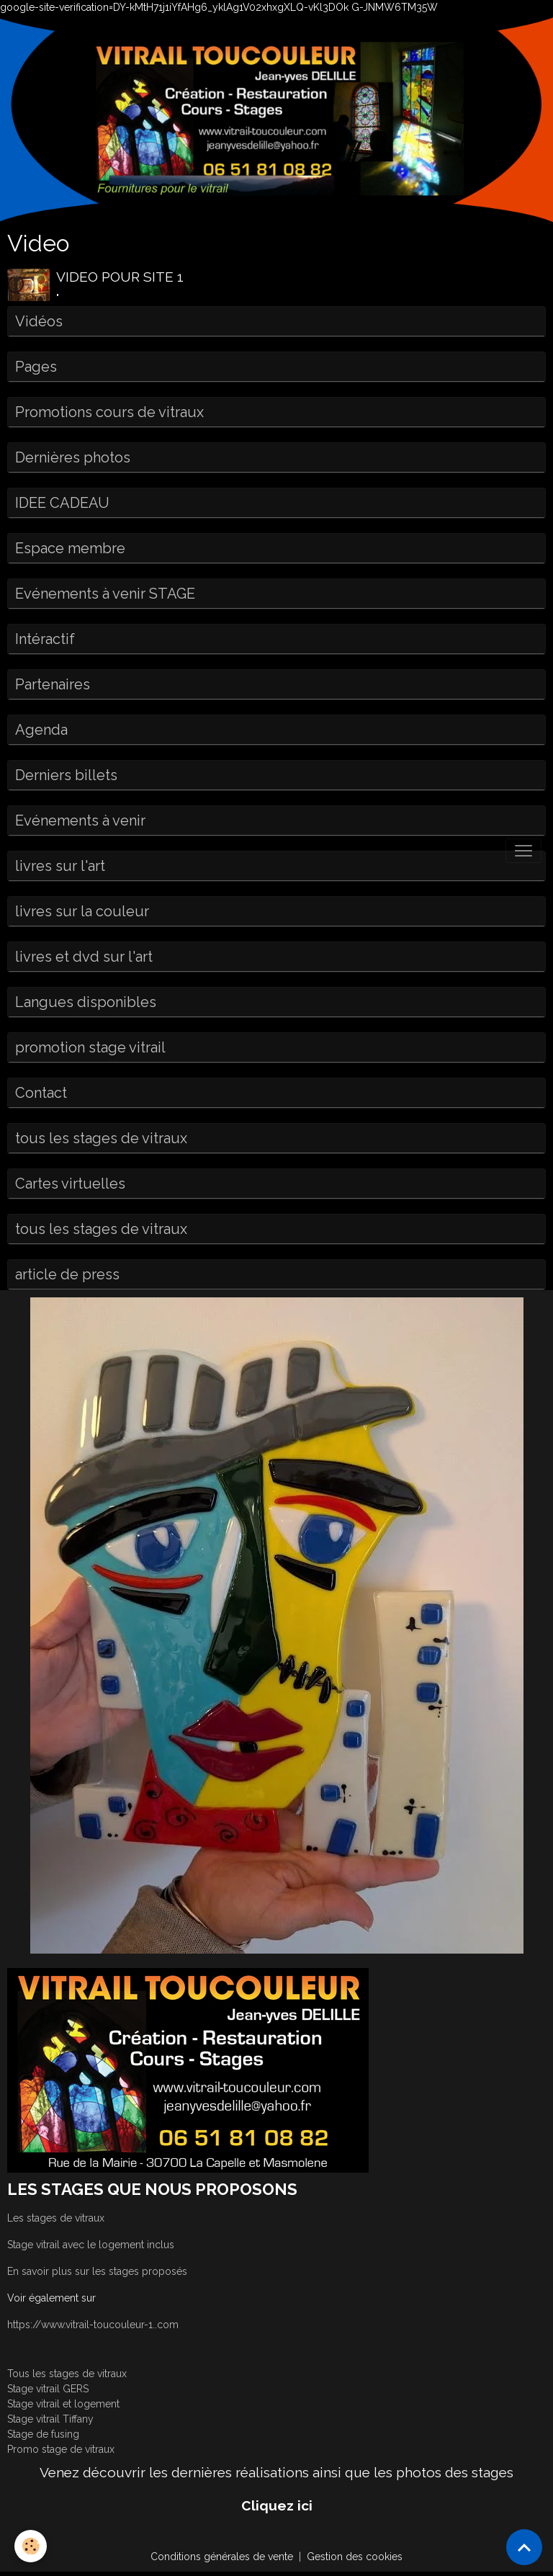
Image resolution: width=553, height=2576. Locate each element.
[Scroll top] (524, 2547)
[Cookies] (30, 2546)
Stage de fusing (43, 2434)
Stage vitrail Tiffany (50, 2419)
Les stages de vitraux (55, 2218)
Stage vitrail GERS (48, 2388)
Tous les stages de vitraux (67, 2373)
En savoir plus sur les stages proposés (97, 2271)
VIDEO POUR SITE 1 (120, 277)
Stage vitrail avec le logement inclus (90, 2244)
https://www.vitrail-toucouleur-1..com (93, 2324)
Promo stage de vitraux (60, 2449)
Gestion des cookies (355, 2556)
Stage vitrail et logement (63, 2404)
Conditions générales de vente (221, 2556)
